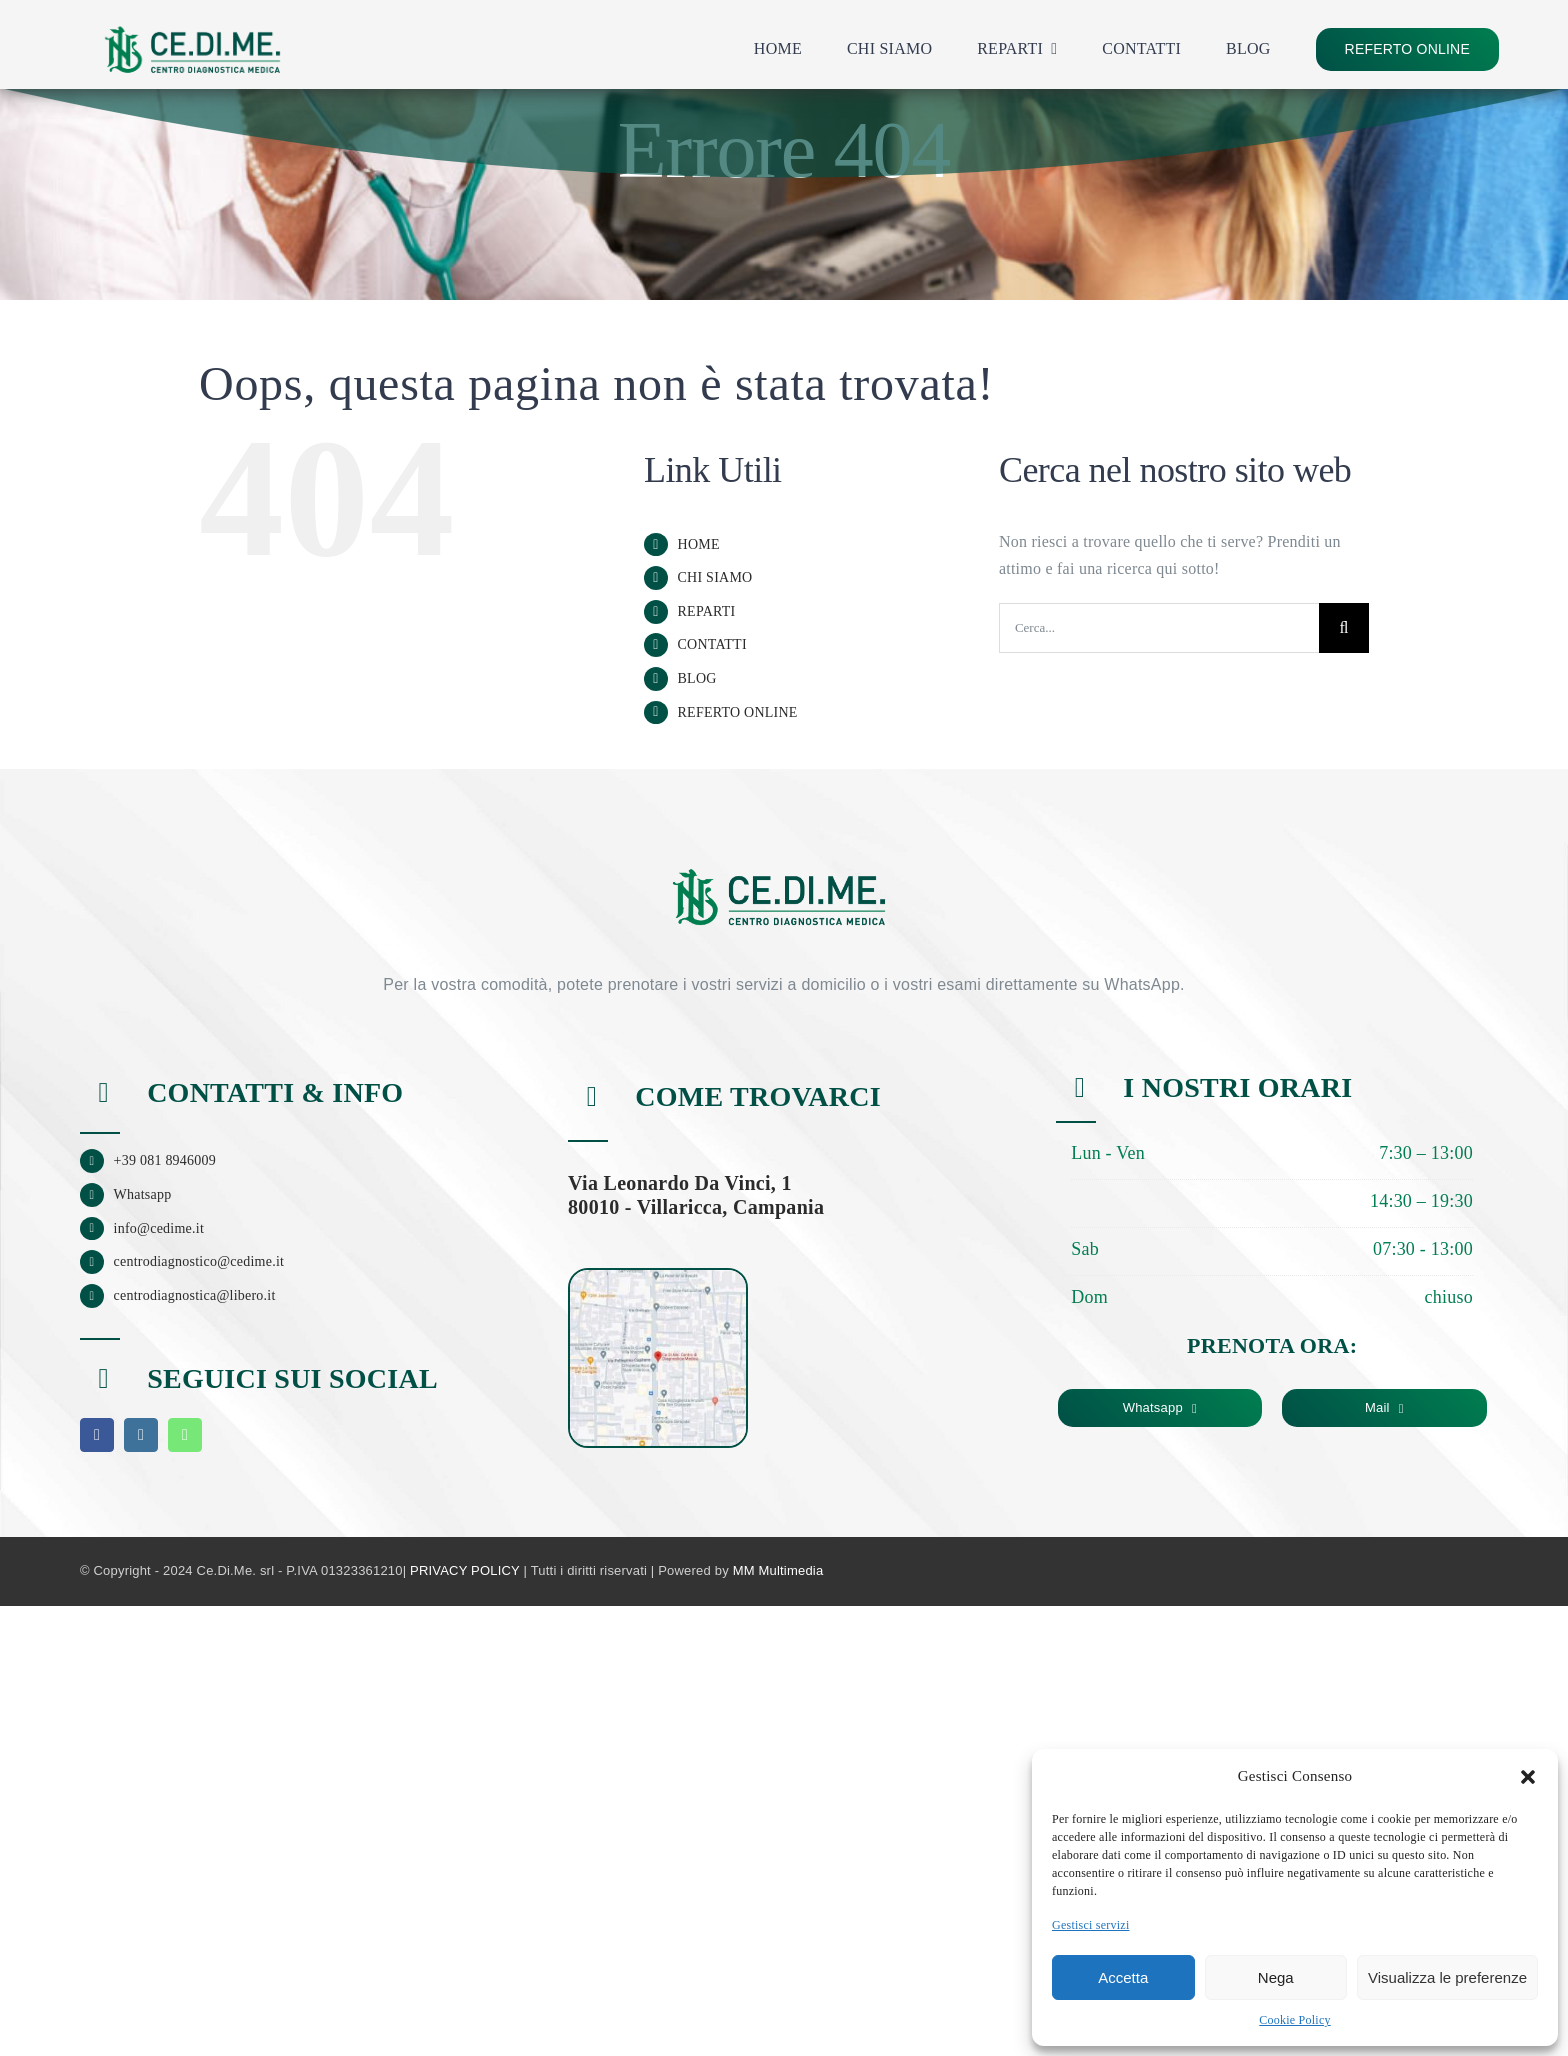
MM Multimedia (778, 1570)
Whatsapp (143, 1194)
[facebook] (97, 1435)
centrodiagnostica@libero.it (195, 1295)
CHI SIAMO (715, 577)
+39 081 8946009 (165, 1160)
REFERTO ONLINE (738, 712)
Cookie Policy (1294, 2020)
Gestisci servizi (1091, 1925)
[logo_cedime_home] (192, 17)
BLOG (697, 678)
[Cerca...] (1159, 628)
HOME (699, 544)
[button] (1528, 1777)
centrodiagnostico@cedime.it (199, 1261)
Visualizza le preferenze (1447, 1977)
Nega (1276, 1977)
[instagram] (141, 1435)
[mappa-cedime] (658, 1277)
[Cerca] (1344, 628)
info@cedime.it (159, 1228)
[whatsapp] (185, 1435)
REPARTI (707, 611)
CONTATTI (712, 644)
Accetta (1123, 1977)
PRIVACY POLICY (465, 1570)
